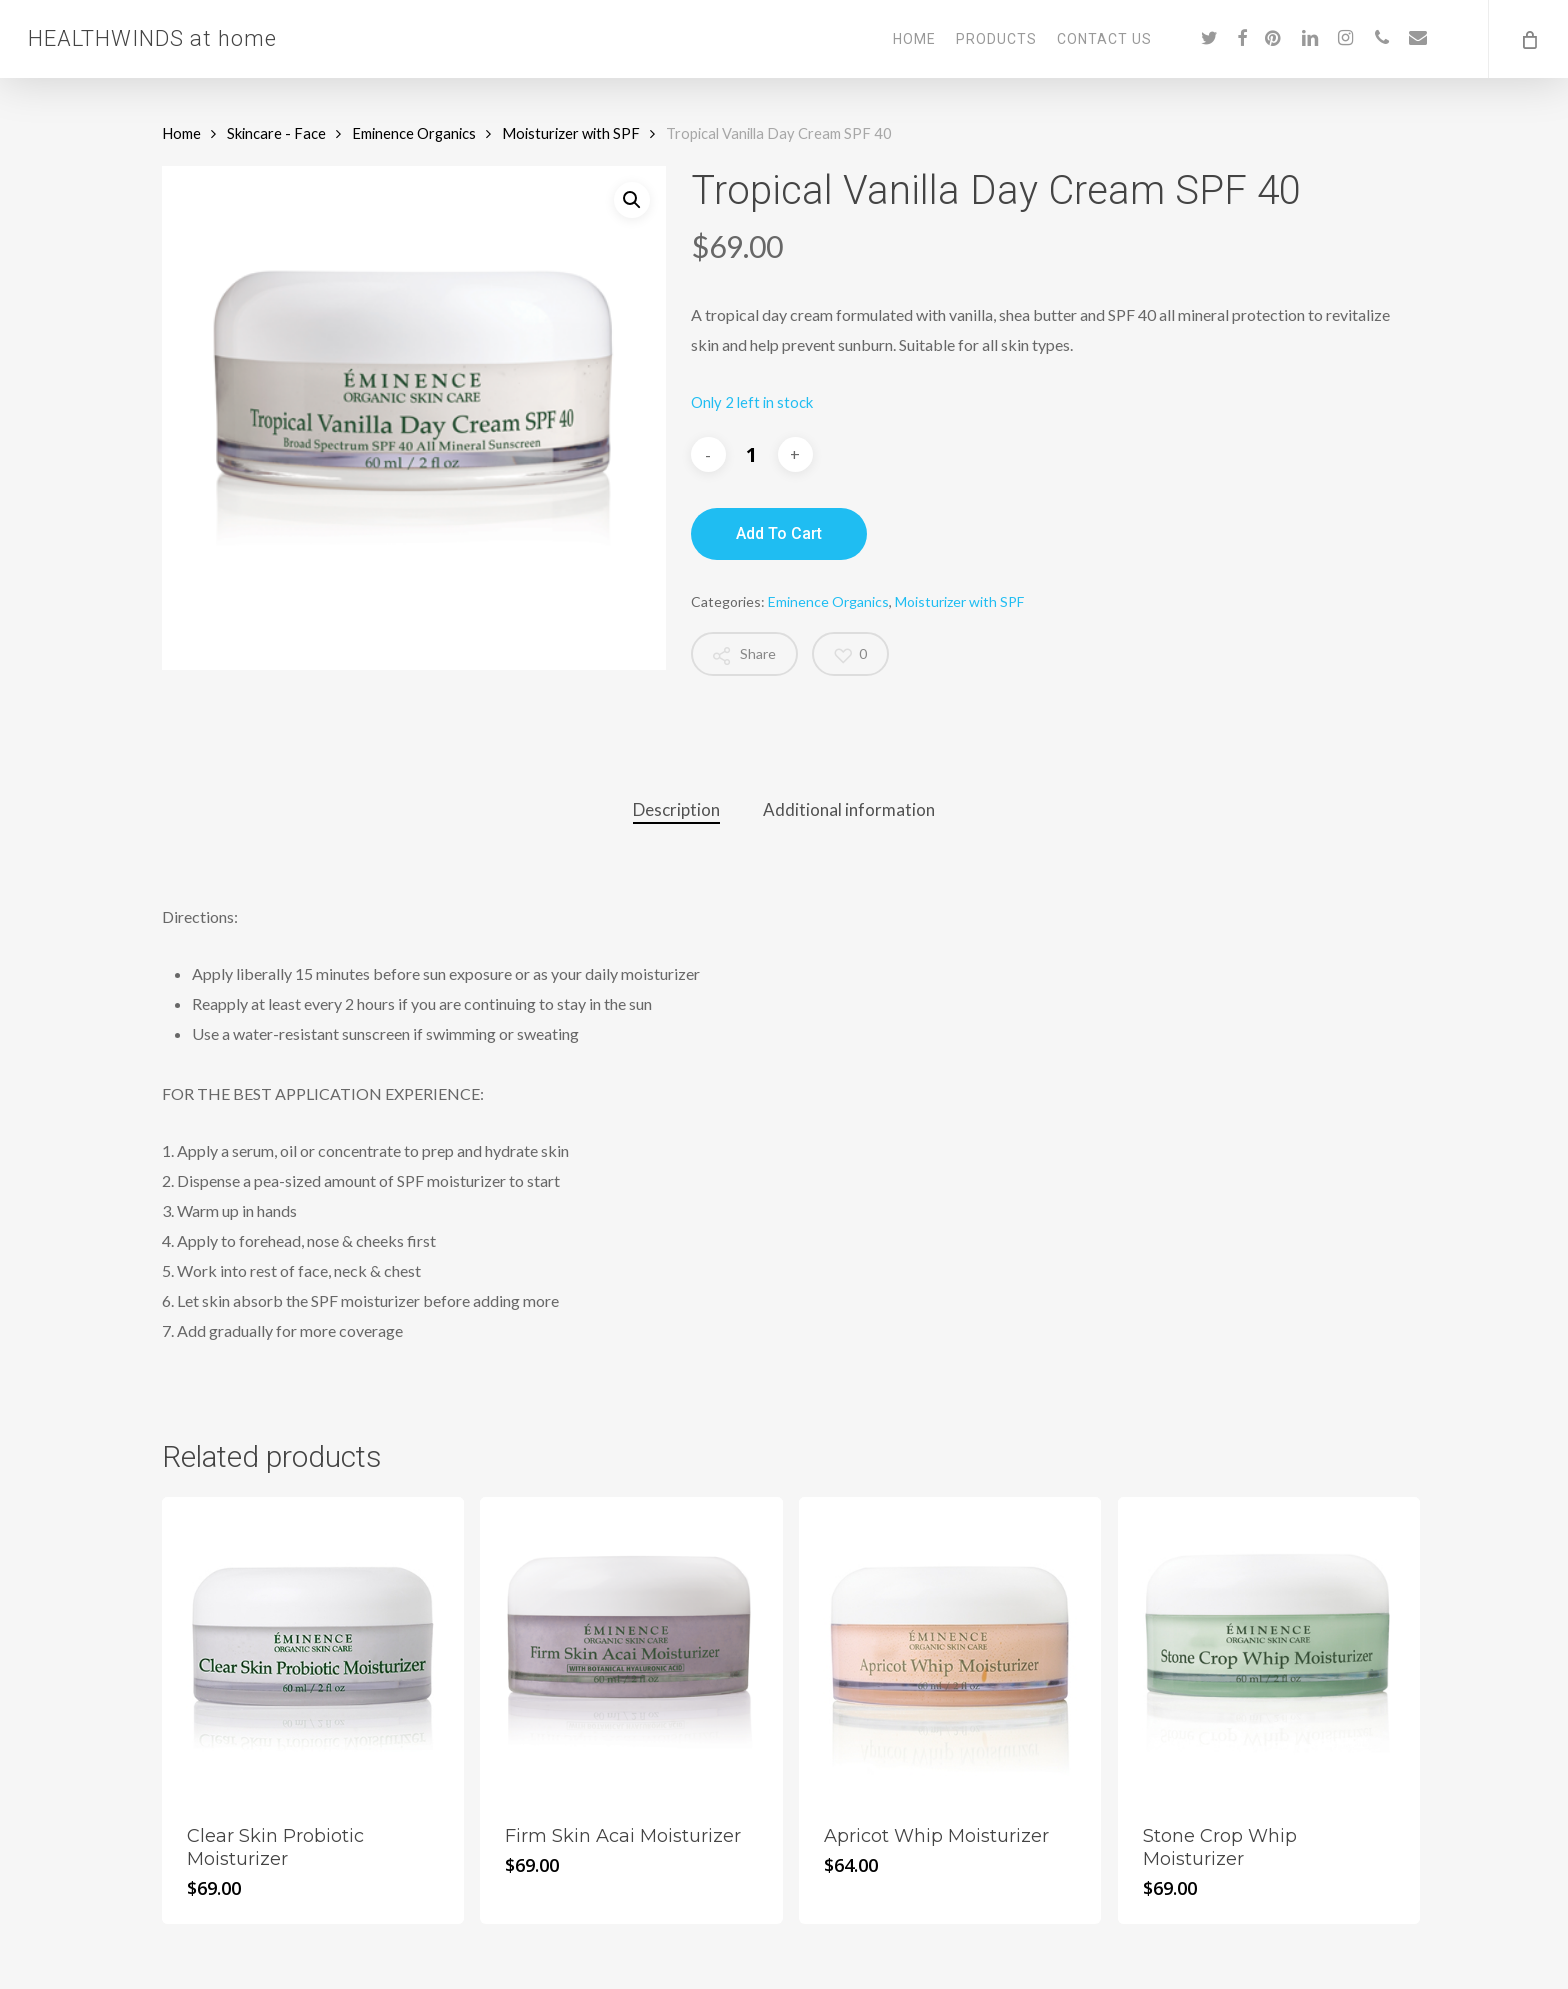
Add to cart (779, 533)
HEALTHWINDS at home (152, 39)
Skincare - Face (276, 133)
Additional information (849, 809)
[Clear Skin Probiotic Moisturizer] (313, 1648)
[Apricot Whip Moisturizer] (950, 1648)
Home (181, 133)
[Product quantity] (752, 455)
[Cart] (1528, 39)
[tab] (676, 810)
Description (676, 809)
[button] (632, 200)
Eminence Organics (414, 133)
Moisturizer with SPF (571, 133)
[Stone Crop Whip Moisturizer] (1269, 1648)
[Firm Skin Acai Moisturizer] (631, 1648)
